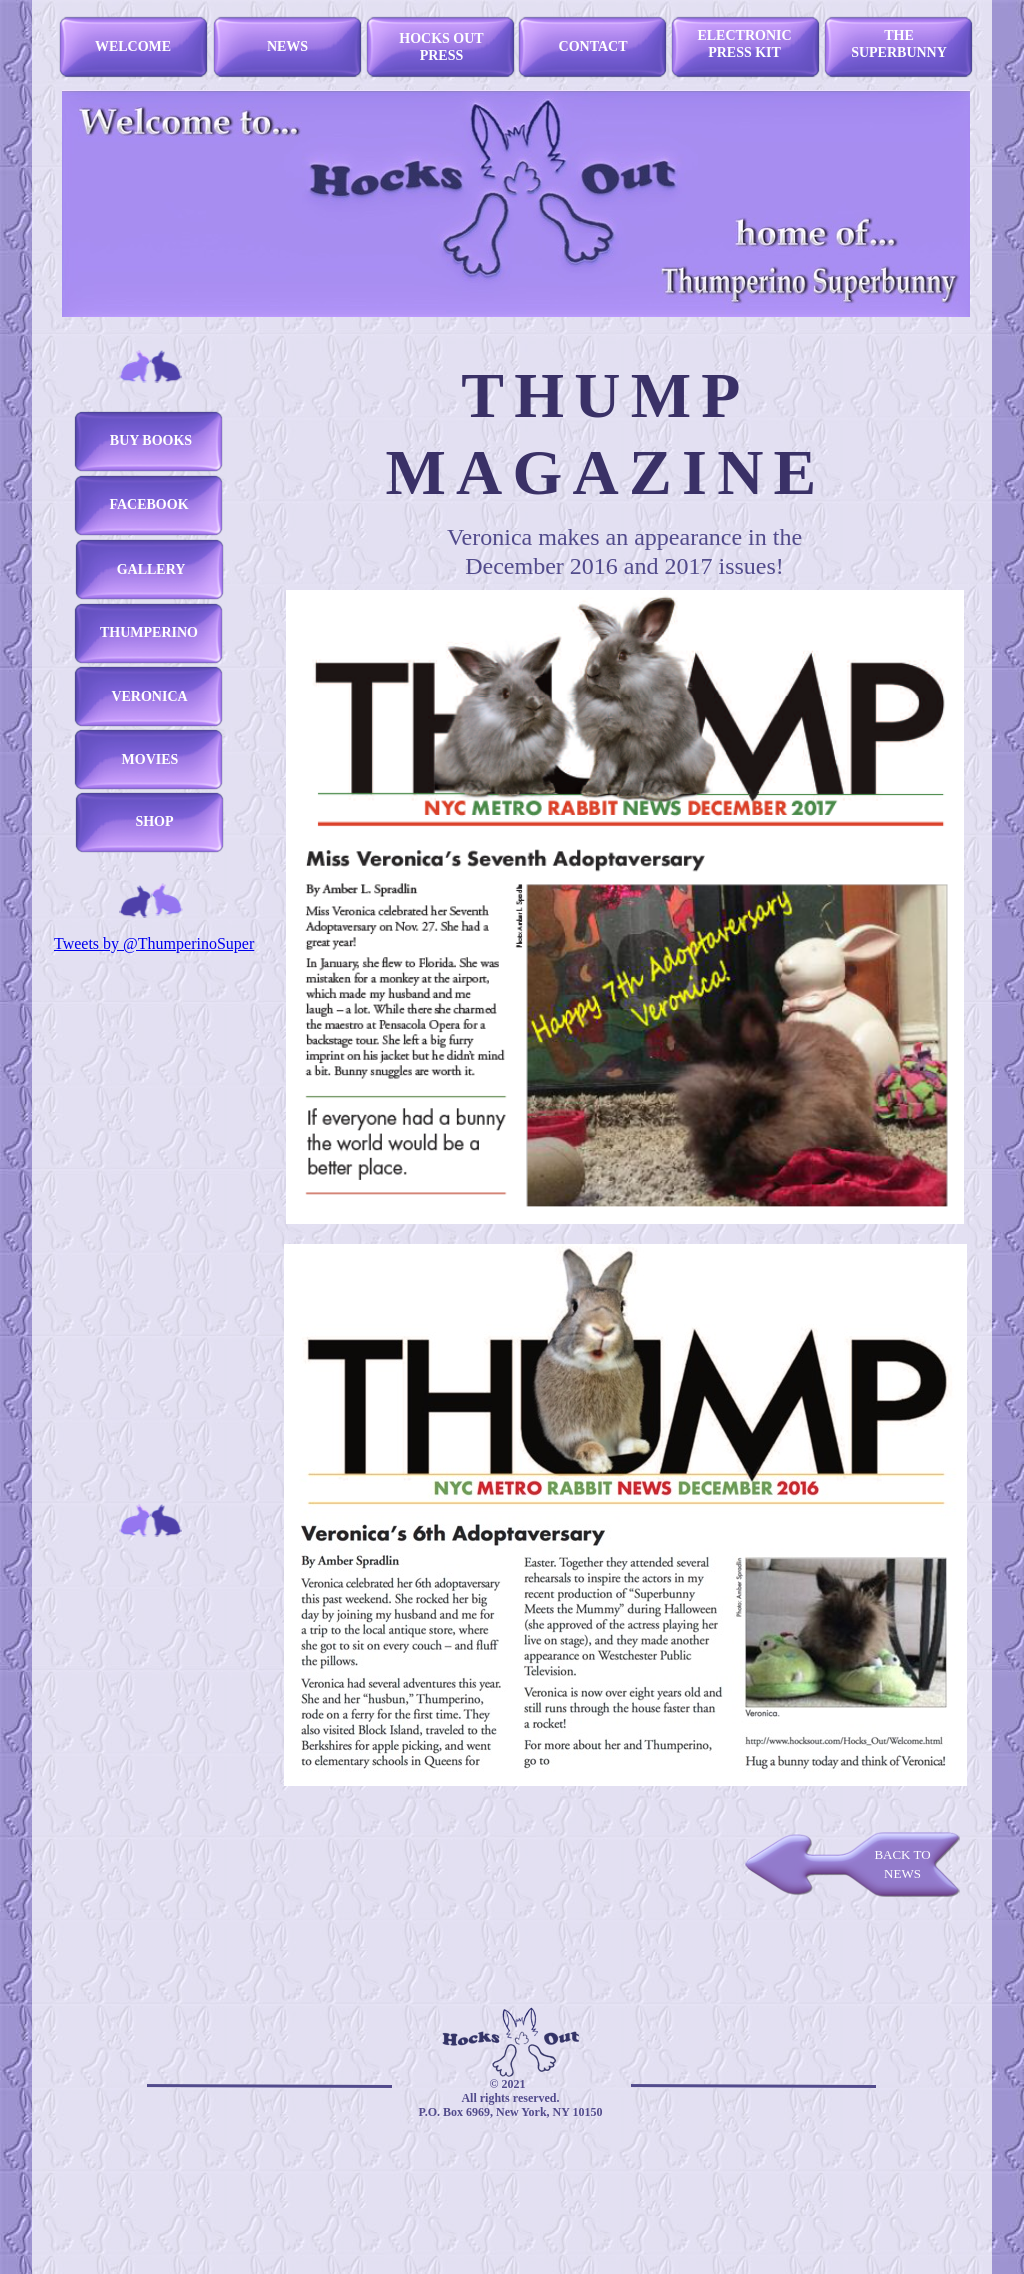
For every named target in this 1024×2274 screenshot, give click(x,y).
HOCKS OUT (441, 38)
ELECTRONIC (744, 35)
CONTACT (593, 46)
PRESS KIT (744, 52)
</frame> (941, 336)
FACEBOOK (148, 504)
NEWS (287, 46)
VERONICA (149, 696)
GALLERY (151, 569)
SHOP (154, 821)
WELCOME (133, 46)
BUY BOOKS (151, 440)
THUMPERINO (149, 632)
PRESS (442, 55)
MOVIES (150, 759)
